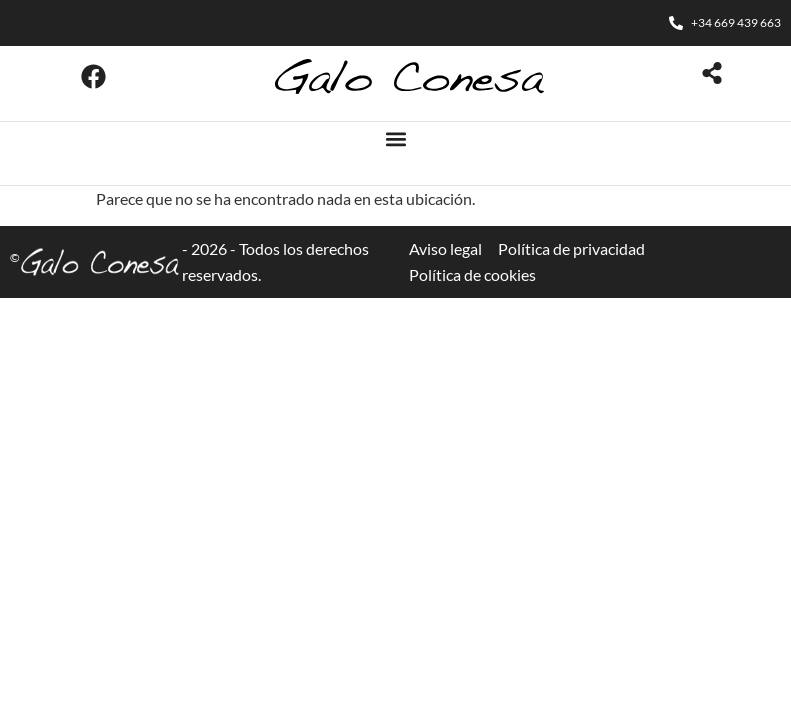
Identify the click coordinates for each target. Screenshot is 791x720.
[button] (395, 138)
